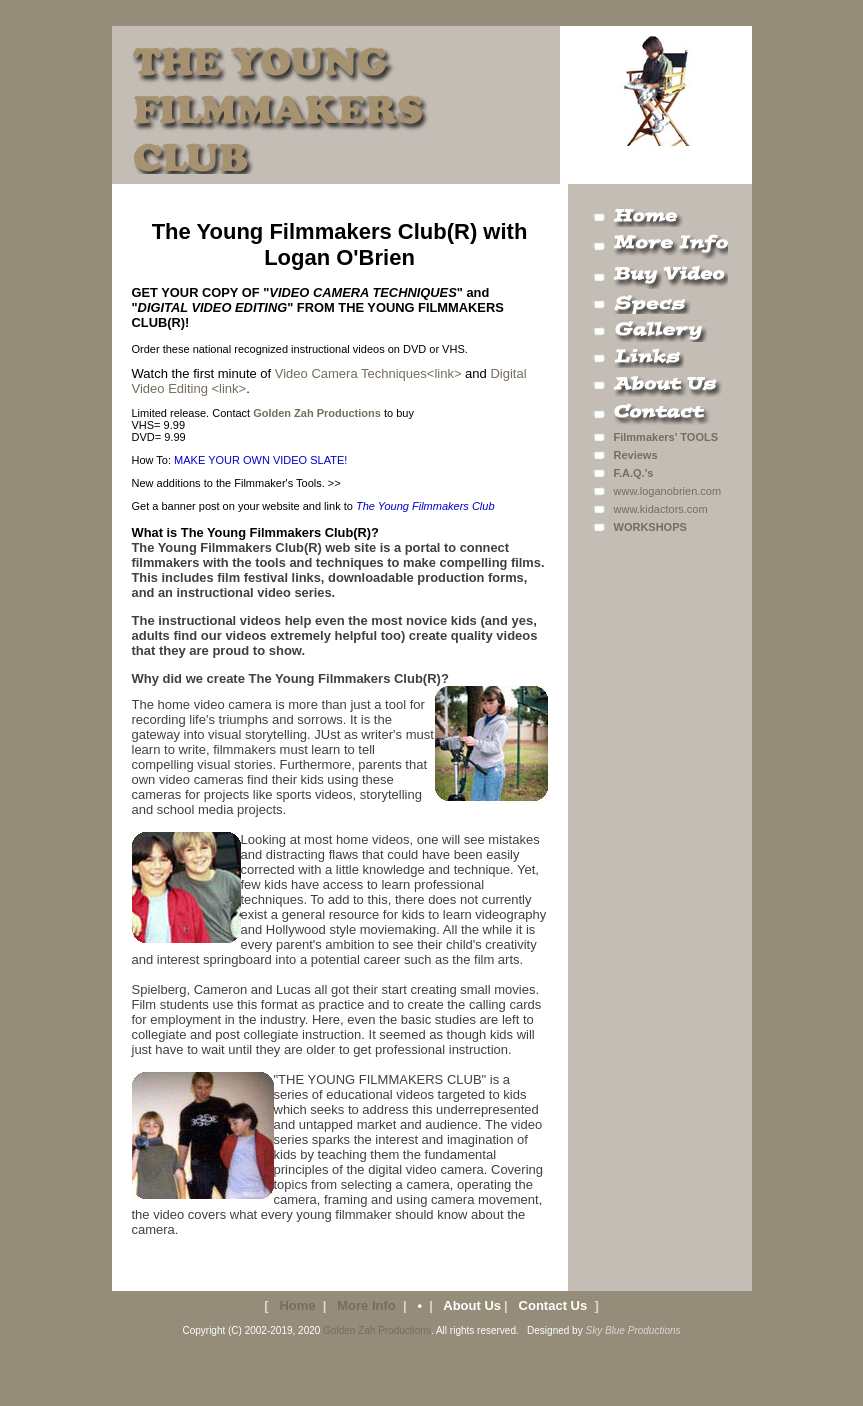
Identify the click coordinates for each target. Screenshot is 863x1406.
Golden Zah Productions (377, 1330)
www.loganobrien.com (668, 491)
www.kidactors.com (661, 509)
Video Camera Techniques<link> (366, 373)
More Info (366, 1305)
